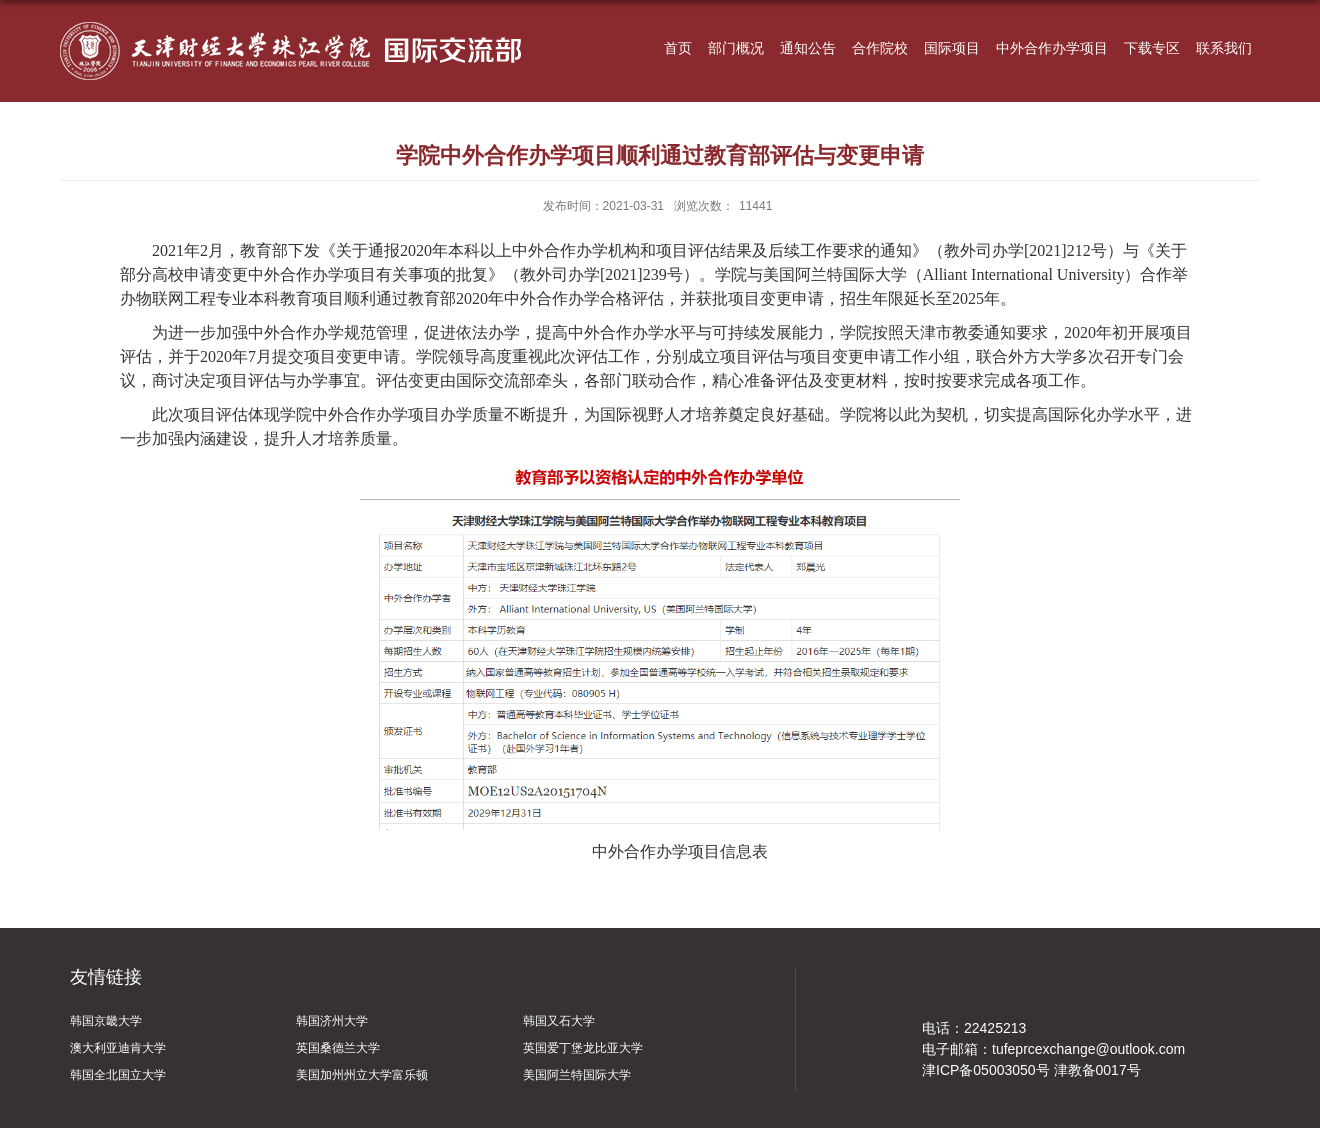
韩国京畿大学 (106, 1021)
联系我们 (1224, 48)
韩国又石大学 (559, 1021)
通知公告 (808, 48)
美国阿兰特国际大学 (577, 1075)
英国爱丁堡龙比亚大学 (583, 1048)
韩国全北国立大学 (118, 1075)
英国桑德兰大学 (338, 1048)
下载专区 (1152, 48)
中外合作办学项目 (1052, 48)
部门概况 (736, 48)
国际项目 (952, 48)
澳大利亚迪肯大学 (118, 1048)
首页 (678, 48)
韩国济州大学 (332, 1021)
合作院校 (880, 48)
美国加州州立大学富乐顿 (362, 1075)
